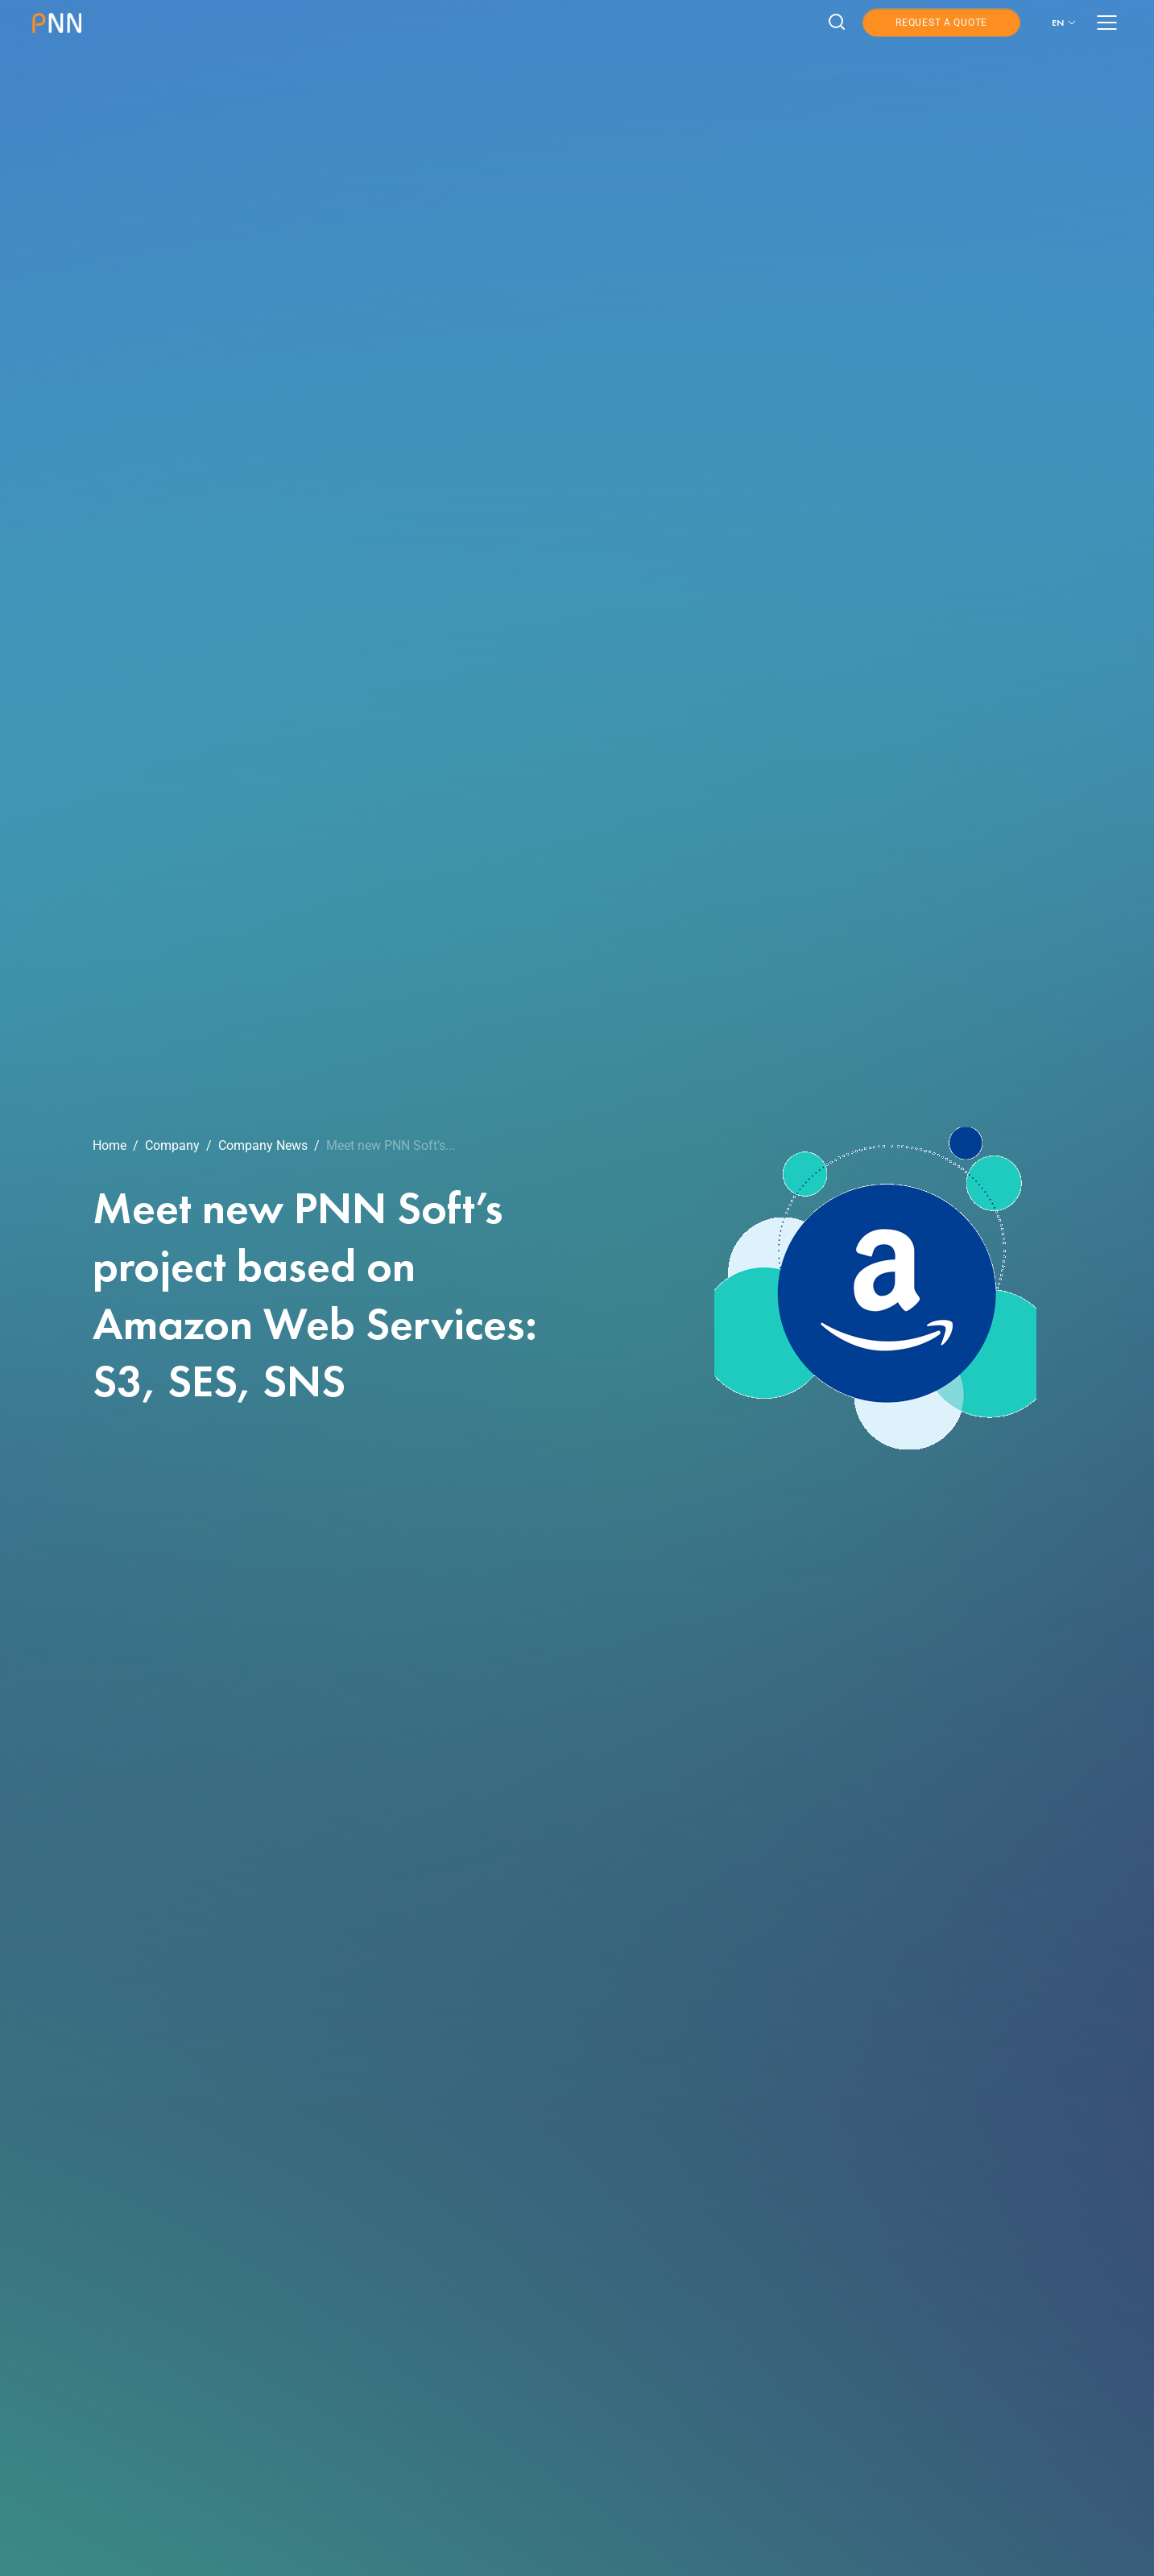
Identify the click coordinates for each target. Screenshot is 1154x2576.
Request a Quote (941, 22)
